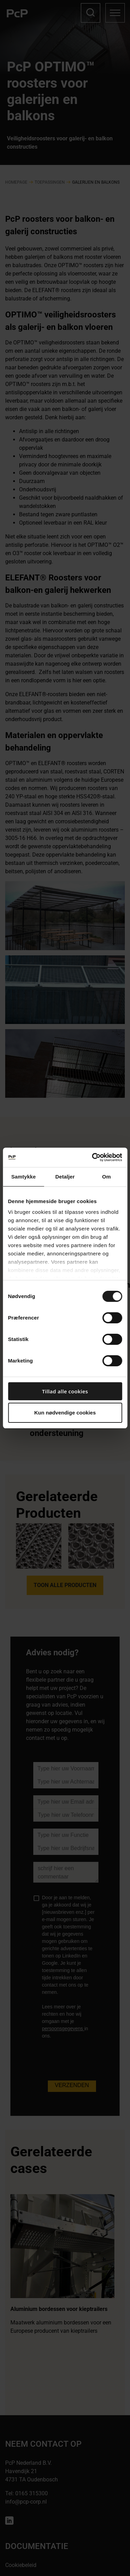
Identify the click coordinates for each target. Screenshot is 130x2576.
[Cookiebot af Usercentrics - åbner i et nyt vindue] (92, 1157)
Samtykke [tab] (23, 1177)
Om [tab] (106, 1177)
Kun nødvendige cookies (65, 1413)
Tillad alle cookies (65, 1391)
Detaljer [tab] (65, 1177)
